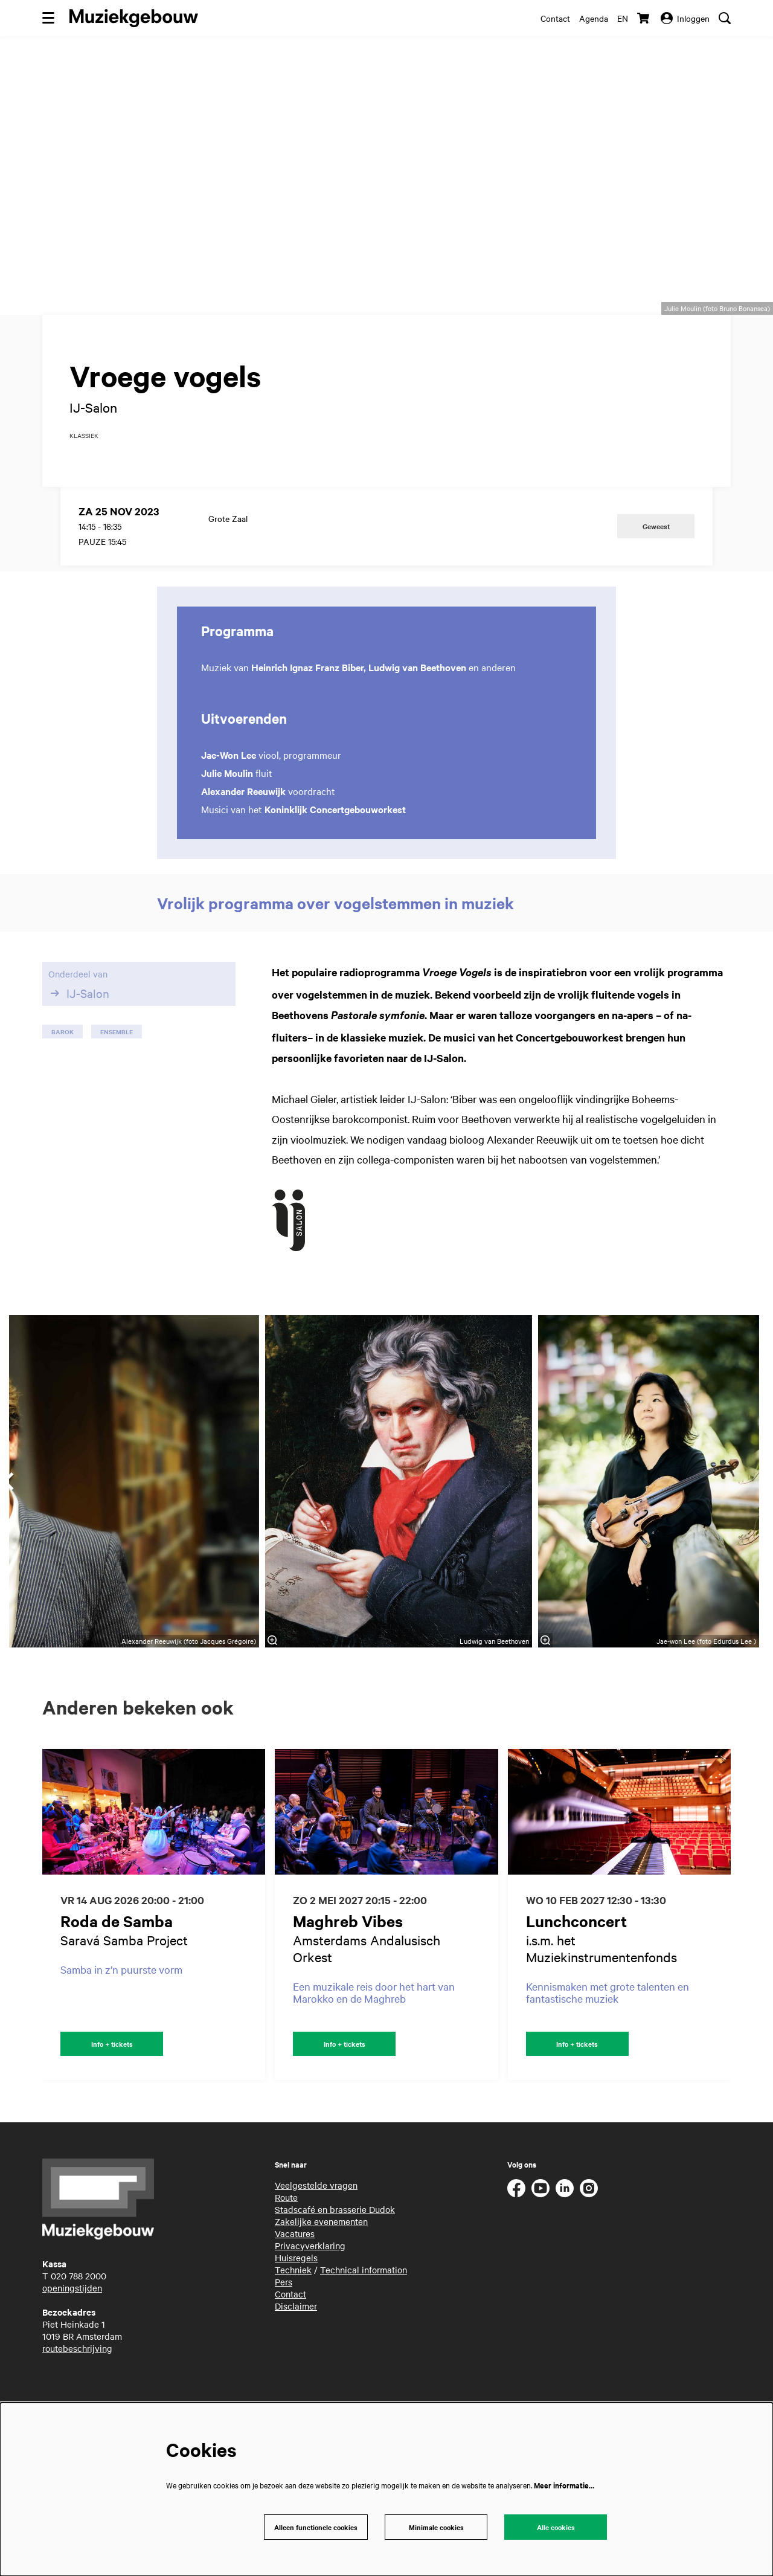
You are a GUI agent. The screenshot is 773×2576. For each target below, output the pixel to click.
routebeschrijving (77, 2398)
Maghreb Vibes (348, 1968)
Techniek (293, 2319)
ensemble (116, 1079)
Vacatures (295, 2283)
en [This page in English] (622, 18)
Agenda (593, 18)
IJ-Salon (78, 1041)
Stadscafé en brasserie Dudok (335, 2259)
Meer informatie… (564, 2483)
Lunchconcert (576, 1968)
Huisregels (296, 2307)
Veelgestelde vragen (316, 2235)
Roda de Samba (116, 1968)
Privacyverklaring (310, 2295)
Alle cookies (555, 2526)
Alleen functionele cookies (313, 2526)
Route (286, 2247)
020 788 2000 (78, 2325)
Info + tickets (112, 2092)
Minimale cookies (436, 2526)
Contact (555, 18)
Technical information (363, 2319)
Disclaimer (296, 2355)
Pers (283, 2331)
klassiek (83, 483)
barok (62, 1079)
